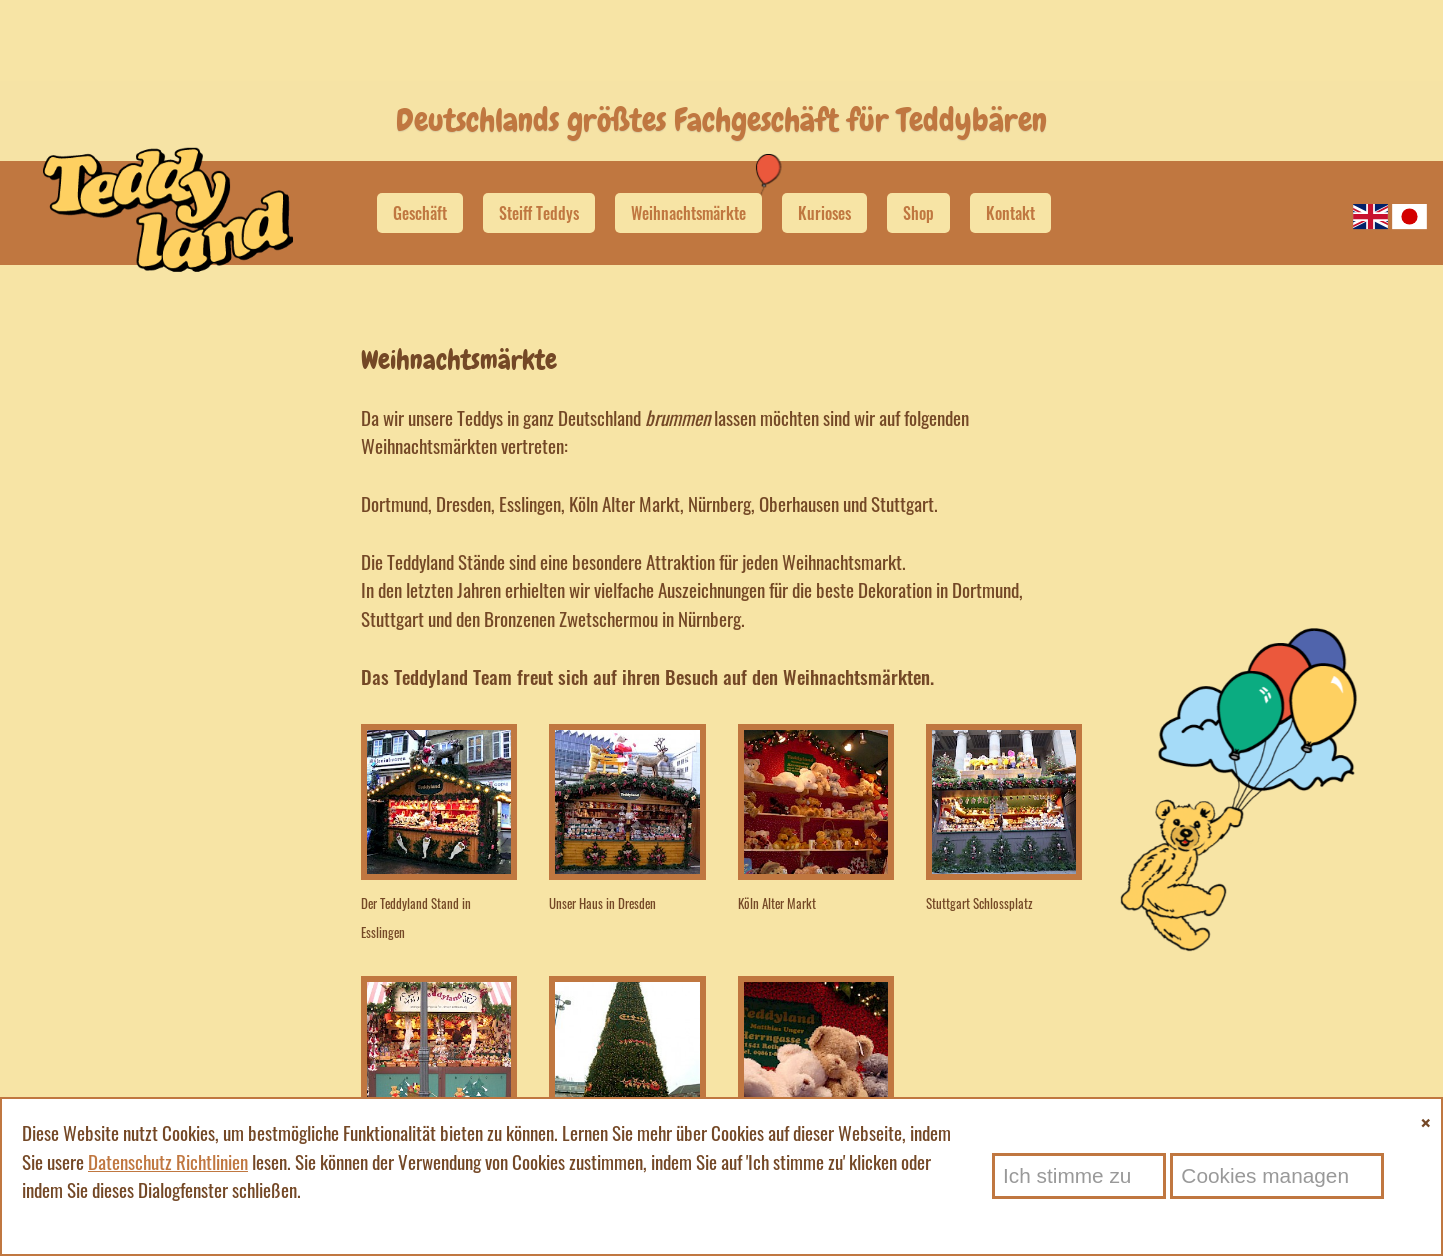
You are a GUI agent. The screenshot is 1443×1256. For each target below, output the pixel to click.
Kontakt (1010, 191)
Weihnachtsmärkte (688, 191)
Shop (918, 191)
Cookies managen (1265, 1175)
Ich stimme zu (1067, 1175)
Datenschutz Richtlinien (168, 1161)
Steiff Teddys (539, 191)
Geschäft (420, 191)
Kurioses (824, 191)
